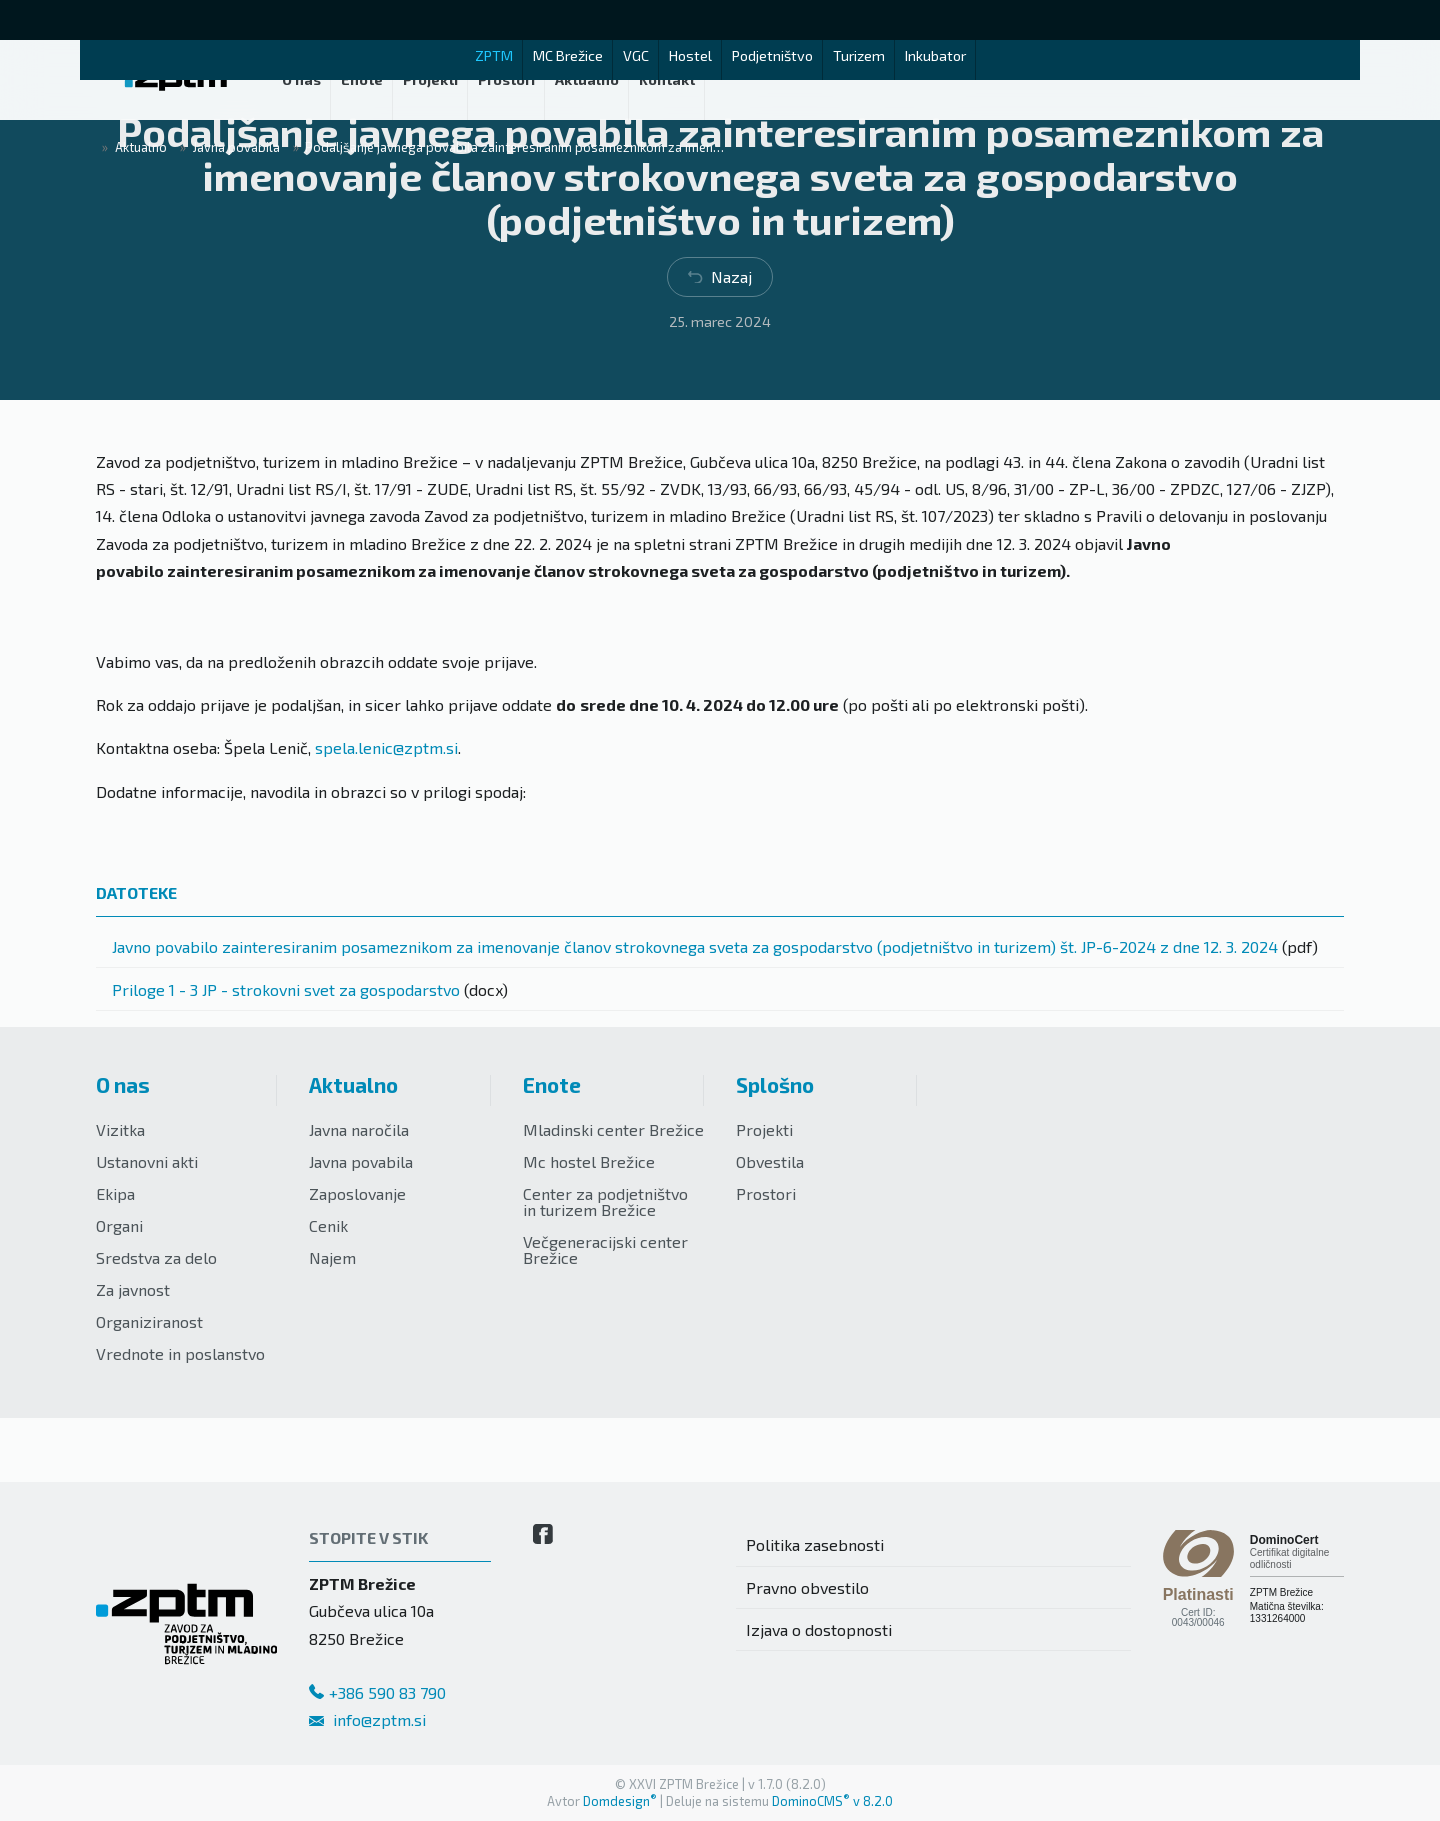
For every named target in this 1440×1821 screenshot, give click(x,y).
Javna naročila (359, 1129)
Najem (332, 1257)
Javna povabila (361, 1161)
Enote (552, 1084)
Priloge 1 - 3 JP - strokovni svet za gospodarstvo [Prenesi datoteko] (286, 989)
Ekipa (115, 1193)
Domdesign (620, 1801)
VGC (636, 55)
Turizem (859, 55)
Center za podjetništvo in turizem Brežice (605, 1201)
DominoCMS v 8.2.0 (832, 1801)
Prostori (766, 1193)
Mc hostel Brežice (589, 1161)
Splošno (775, 1084)
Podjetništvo (772, 55)
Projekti (764, 1129)
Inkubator (935, 55)
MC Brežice (568, 55)
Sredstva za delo (156, 1257)
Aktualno (353, 1084)
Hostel (690, 55)
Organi (119, 1225)
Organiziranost (149, 1321)
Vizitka (120, 1129)
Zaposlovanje (357, 1193)
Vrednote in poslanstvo (180, 1353)
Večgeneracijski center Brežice (605, 1249)
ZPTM (494, 55)
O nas (123, 1084)
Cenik (328, 1225)
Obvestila (770, 1161)
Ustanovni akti (147, 1161)
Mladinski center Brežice (613, 1129)
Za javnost (133, 1289)
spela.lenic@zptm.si (386, 747)
